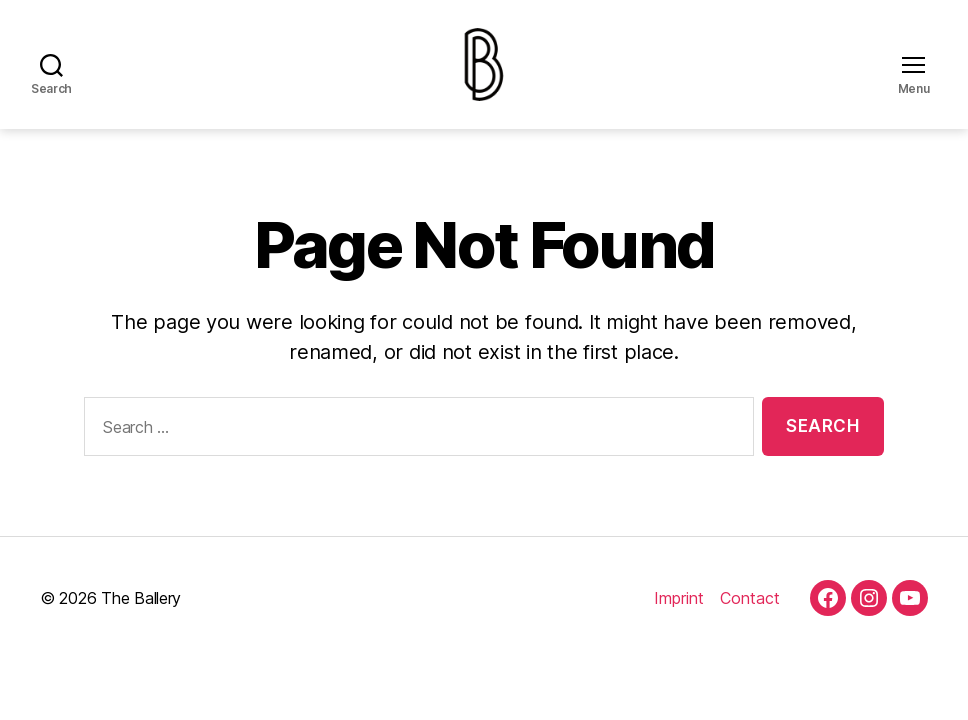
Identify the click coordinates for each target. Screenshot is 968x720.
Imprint (679, 615)
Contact (750, 615)
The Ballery (141, 615)
